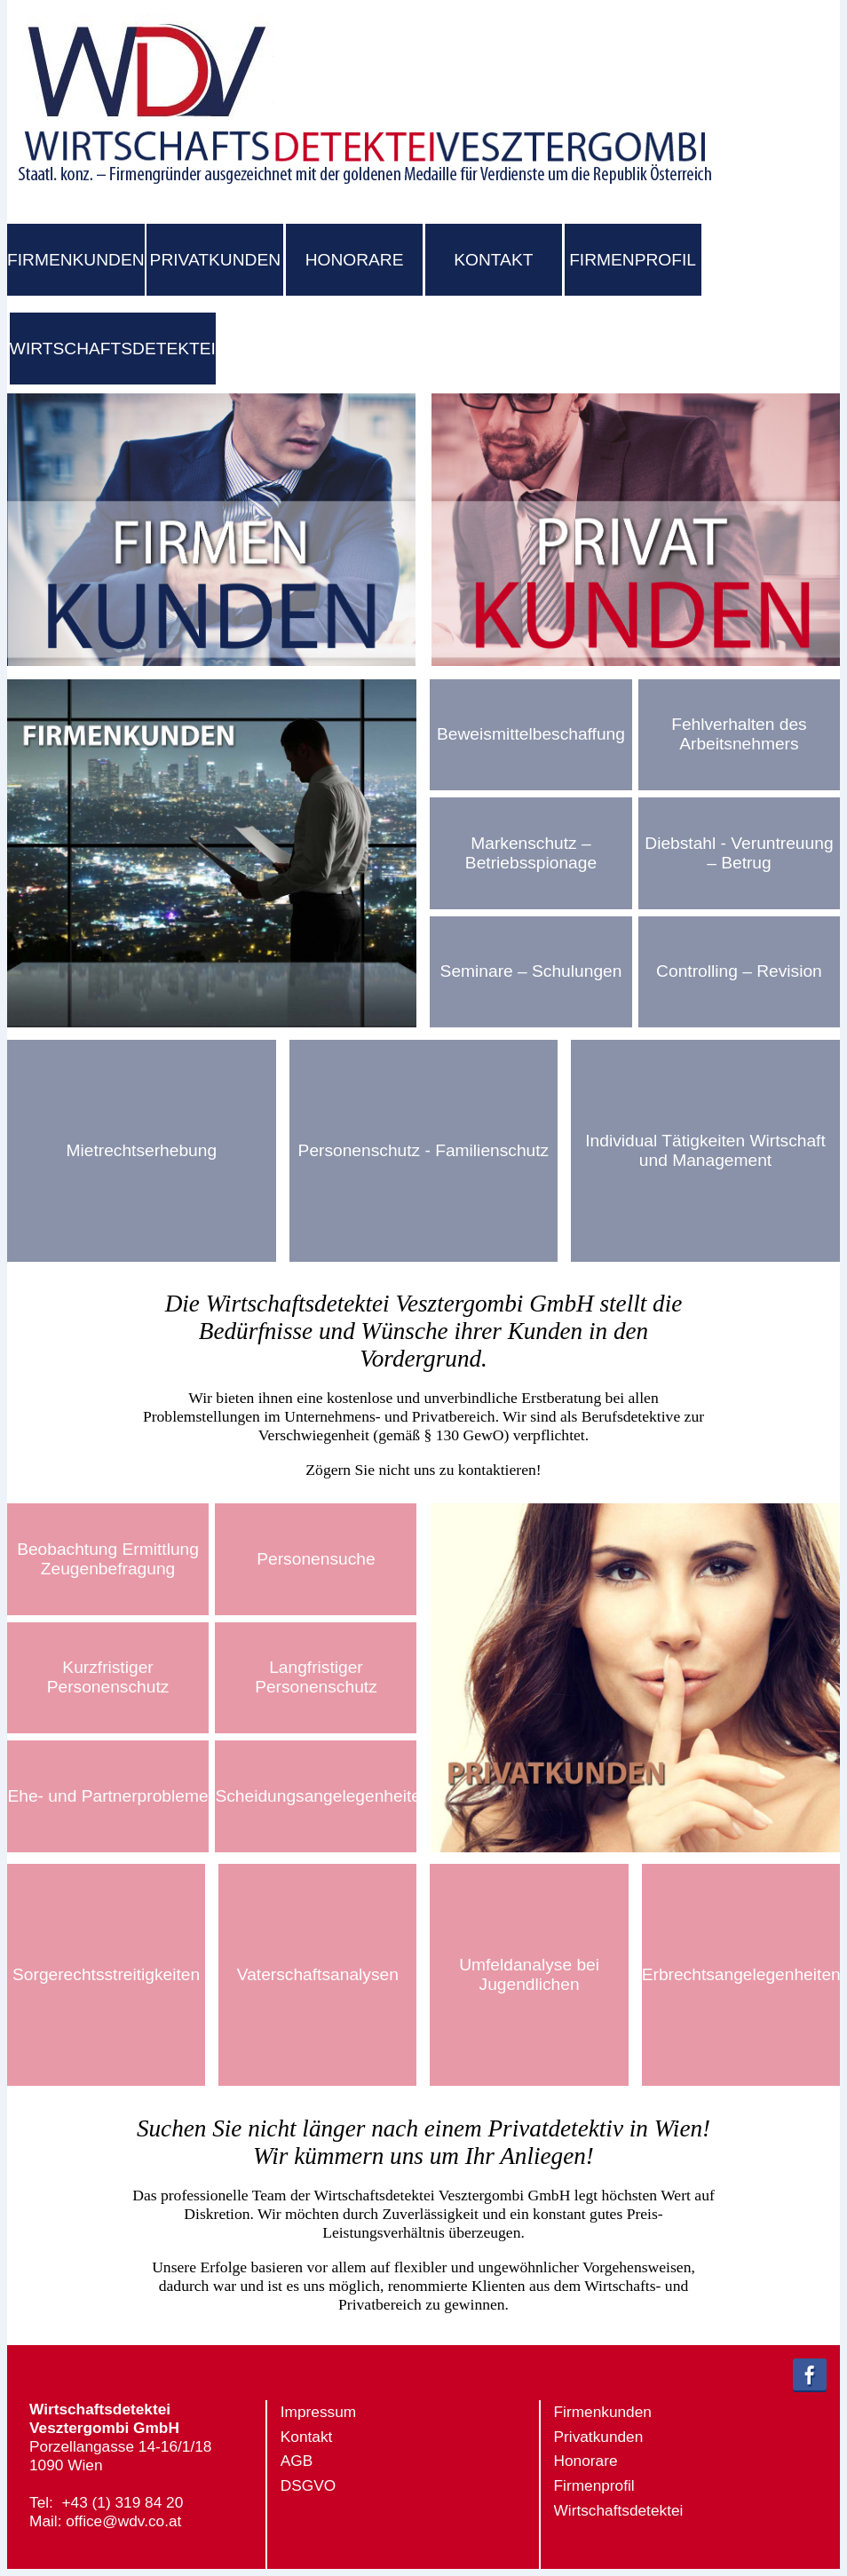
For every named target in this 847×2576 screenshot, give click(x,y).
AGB (297, 2460)
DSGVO (308, 2485)
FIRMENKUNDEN (76, 259)
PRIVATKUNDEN (215, 259)
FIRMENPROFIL (632, 259)
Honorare (586, 2460)
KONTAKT (493, 259)
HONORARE (354, 259)
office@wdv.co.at (123, 2521)
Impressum (318, 2412)
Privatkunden (599, 2436)
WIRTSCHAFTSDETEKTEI (113, 348)
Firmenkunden (603, 2412)
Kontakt (307, 2436)
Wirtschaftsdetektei (619, 2510)
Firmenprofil (594, 2485)
